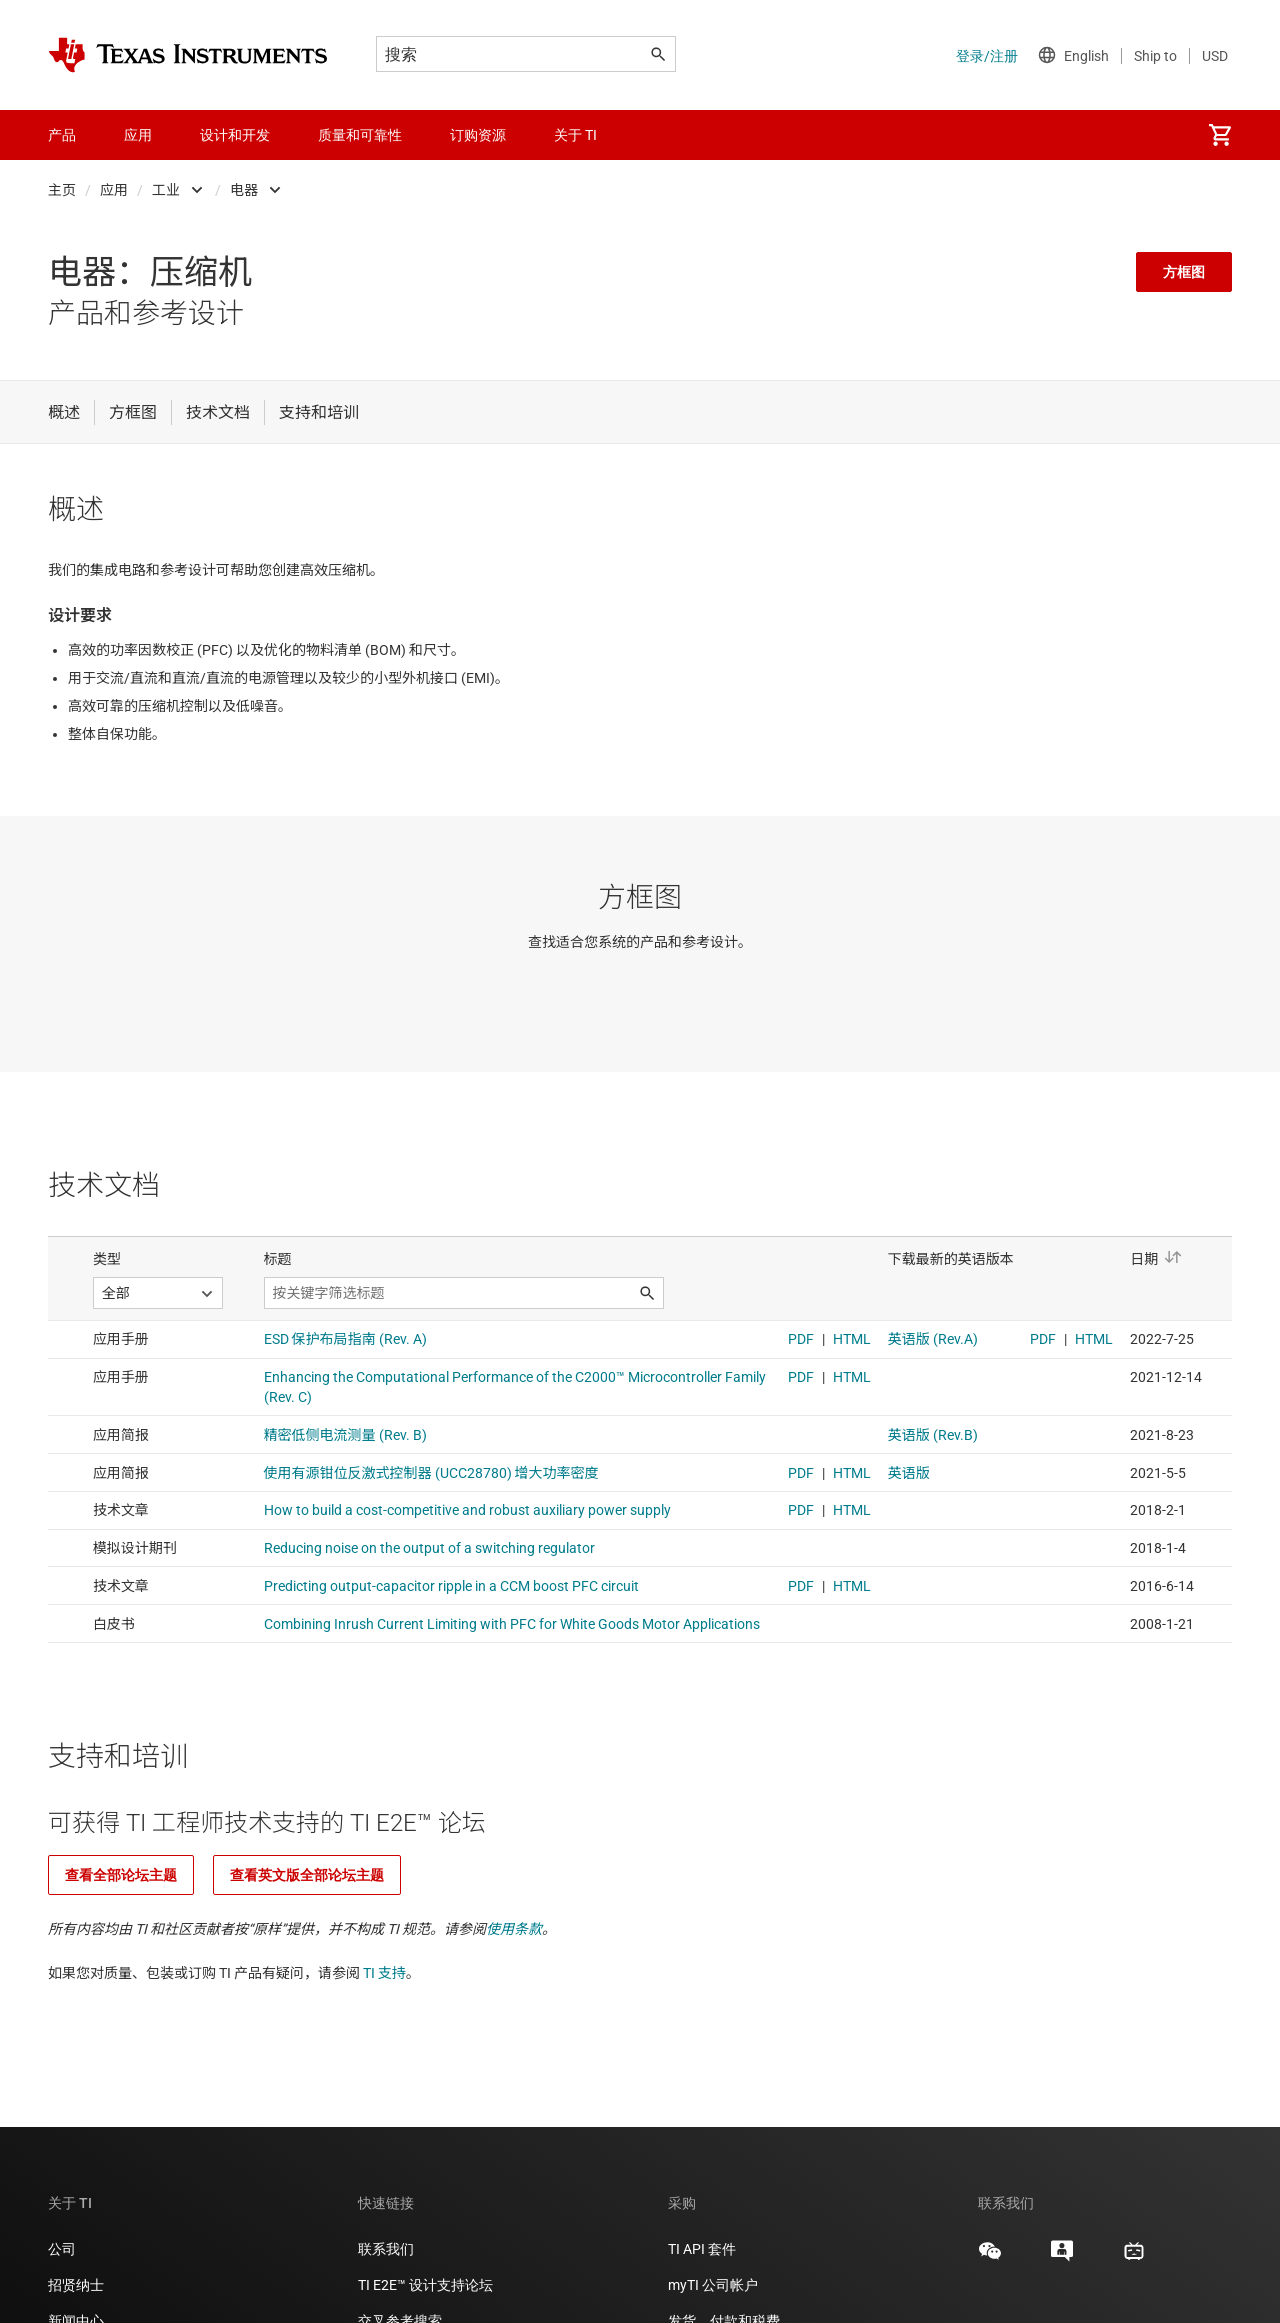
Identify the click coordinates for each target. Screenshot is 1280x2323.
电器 (244, 190)
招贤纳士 (76, 2285)
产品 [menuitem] (62, 135)
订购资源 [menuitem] (478, 135)
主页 (62, 190)
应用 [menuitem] (138, 135)
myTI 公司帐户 (713, 2285)
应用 (114, 190)
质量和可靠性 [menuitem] (360, 135)
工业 (166, 190)
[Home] (188, 55)
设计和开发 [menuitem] (235, 135)
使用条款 (514, 1929)
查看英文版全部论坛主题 (307, 1875)
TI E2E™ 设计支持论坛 (425, 2285)
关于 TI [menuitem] (575, 135)
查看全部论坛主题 (121, 1875)
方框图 (1184, 272)
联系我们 (386, 2249)
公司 (62, 2249)
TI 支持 (384, 1973)
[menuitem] (1220, 135)
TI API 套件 (702, 2249)
